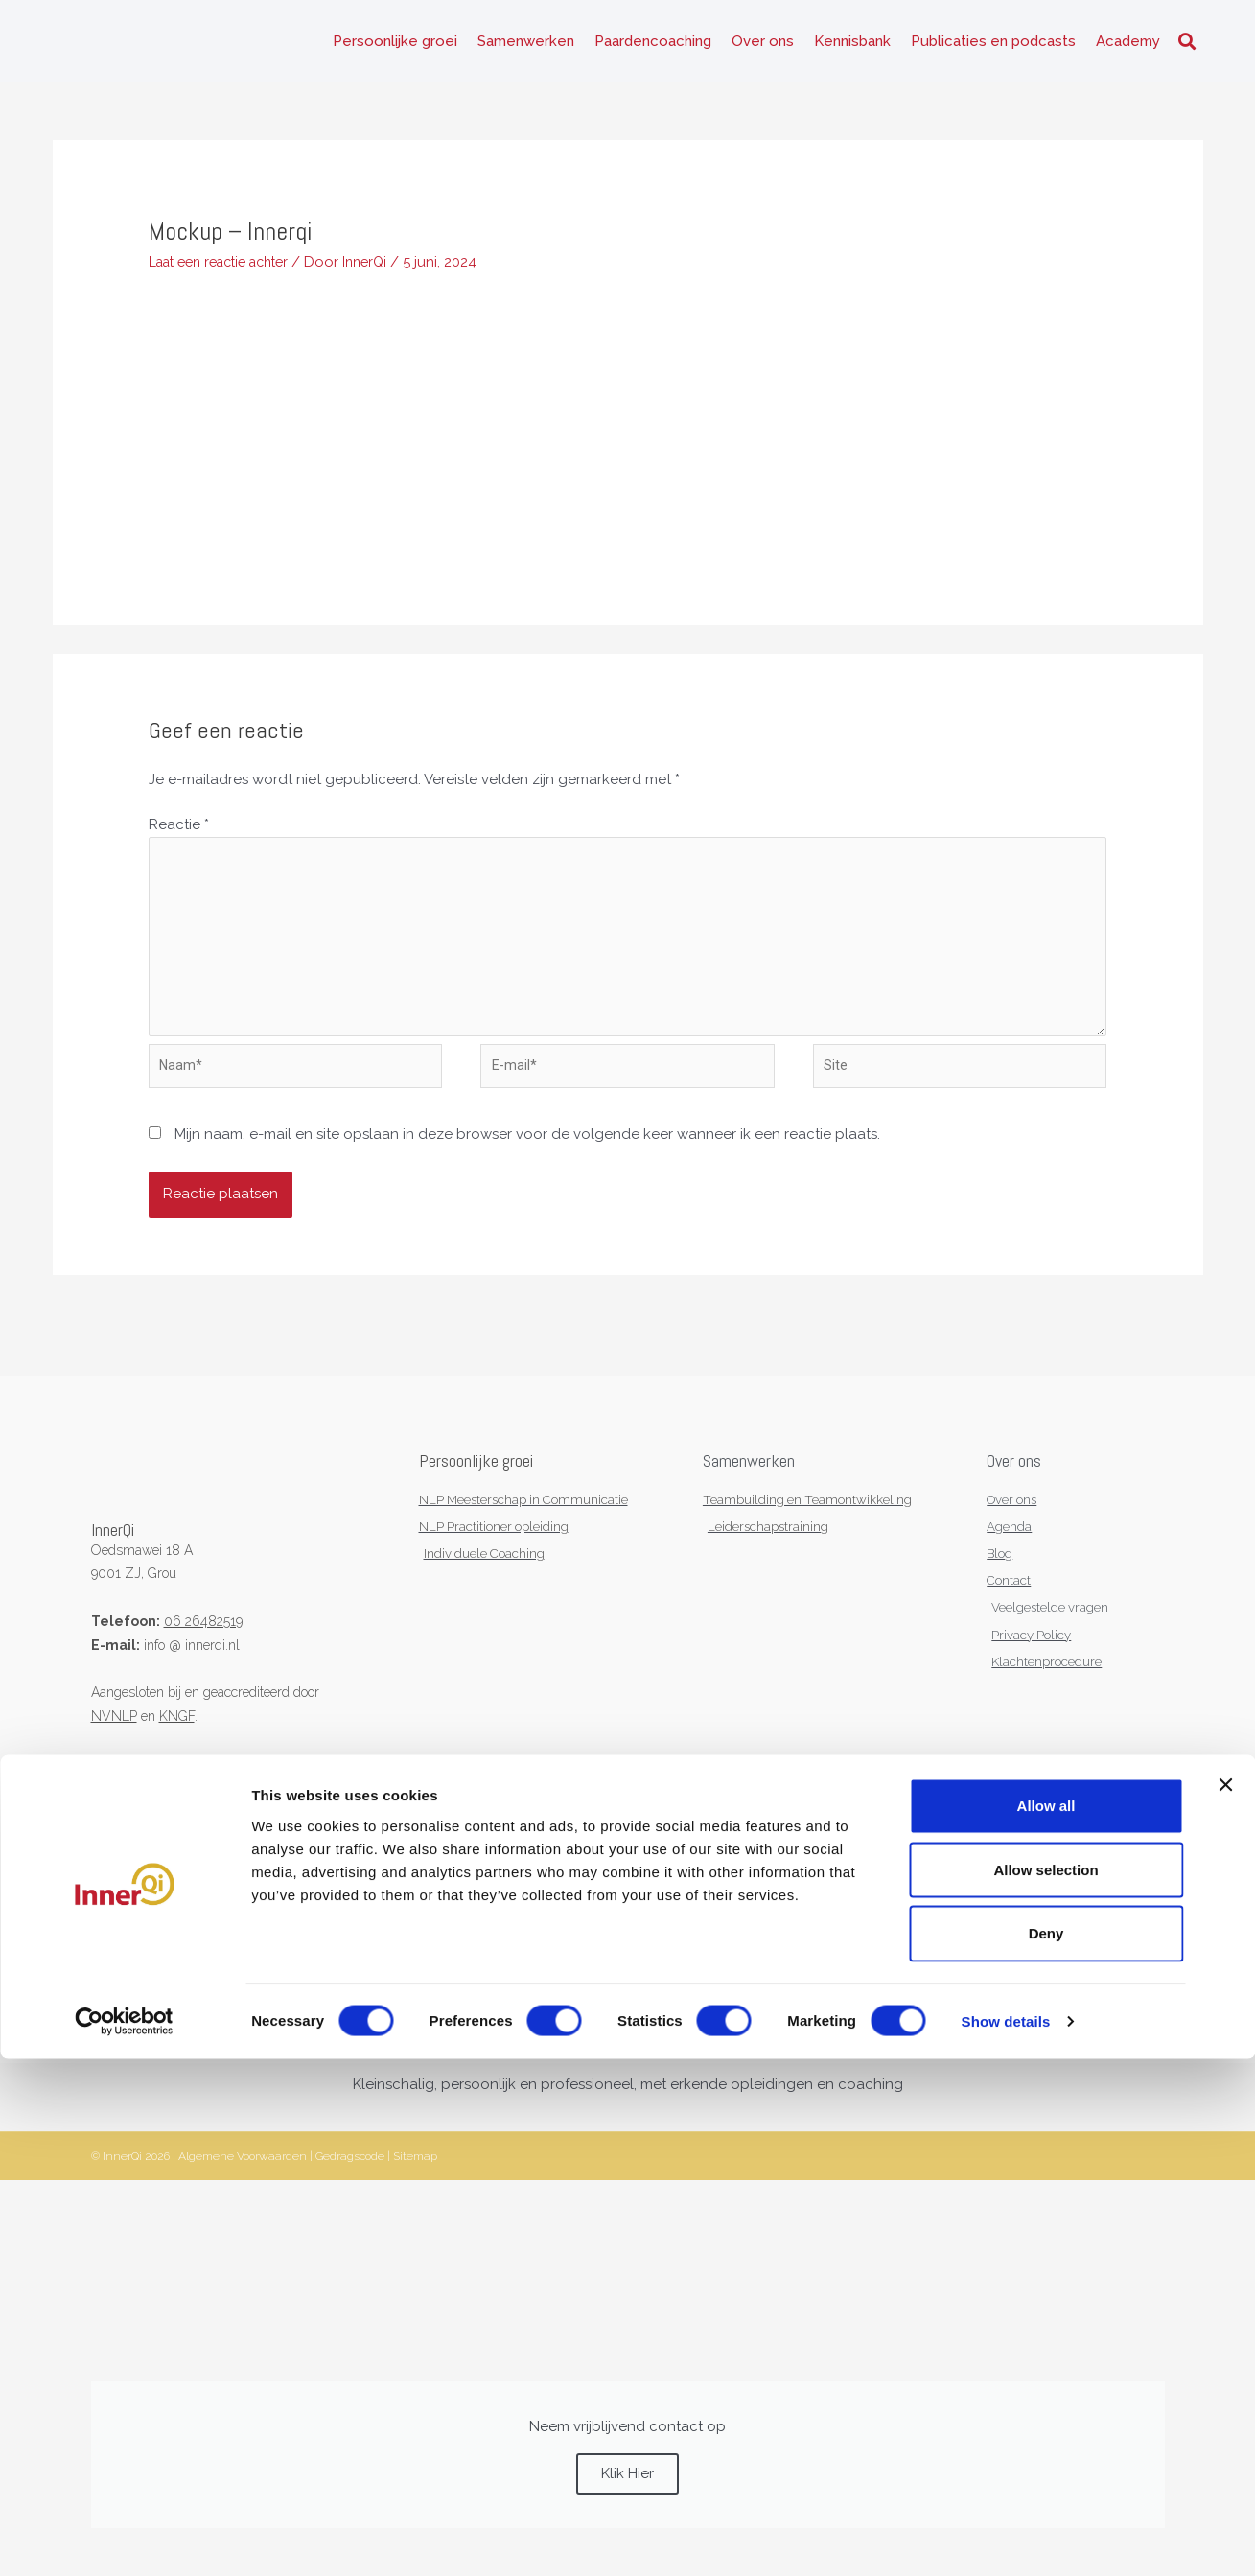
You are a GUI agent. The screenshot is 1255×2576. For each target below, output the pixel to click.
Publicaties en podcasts (993, 48)
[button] (1187, 48)
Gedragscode (349, 2194)
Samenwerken (525, 48)
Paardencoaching (652, 48)
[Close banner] (1225, 2302)
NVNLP (114, 1745)
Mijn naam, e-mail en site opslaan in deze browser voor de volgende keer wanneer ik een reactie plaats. (527, 1164)
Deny (1046, 2450)
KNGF (177, 1745)
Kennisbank (852, 48)
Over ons (763, 48)
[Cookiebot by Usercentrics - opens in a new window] (124, 2538)
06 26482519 (203, 1651)
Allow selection (1045, 2386)
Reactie (179, 838)
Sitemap (415, 2194)
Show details (1006, 2538)
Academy (1128, 48)
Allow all (1046, 2322)
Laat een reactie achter (228, 274)
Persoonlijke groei (395, 48)
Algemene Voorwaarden (242, 2194)
